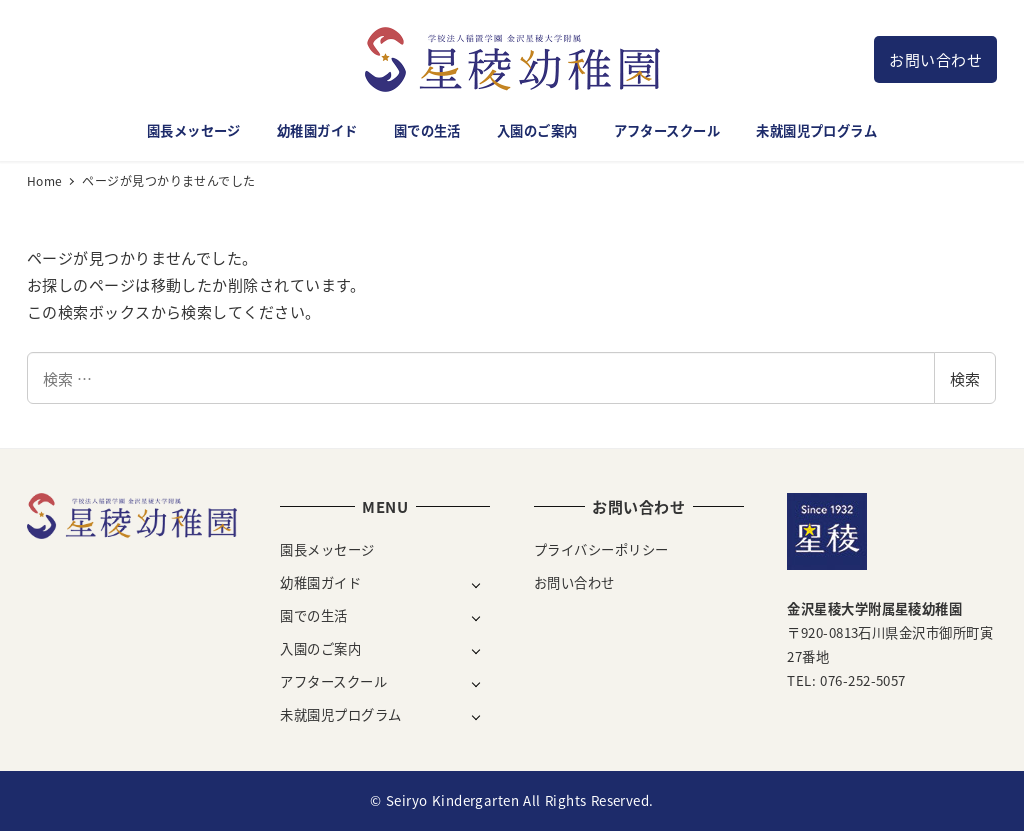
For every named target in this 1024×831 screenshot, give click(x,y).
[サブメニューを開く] (476, 583)
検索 (965, 378)
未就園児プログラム (340, 714)
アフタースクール (333, 681)
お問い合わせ (935, 59)
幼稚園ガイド (320, 582)
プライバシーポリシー (601, 549)
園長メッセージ (327, 549)
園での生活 (313, 615)
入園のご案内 (320, 648)
